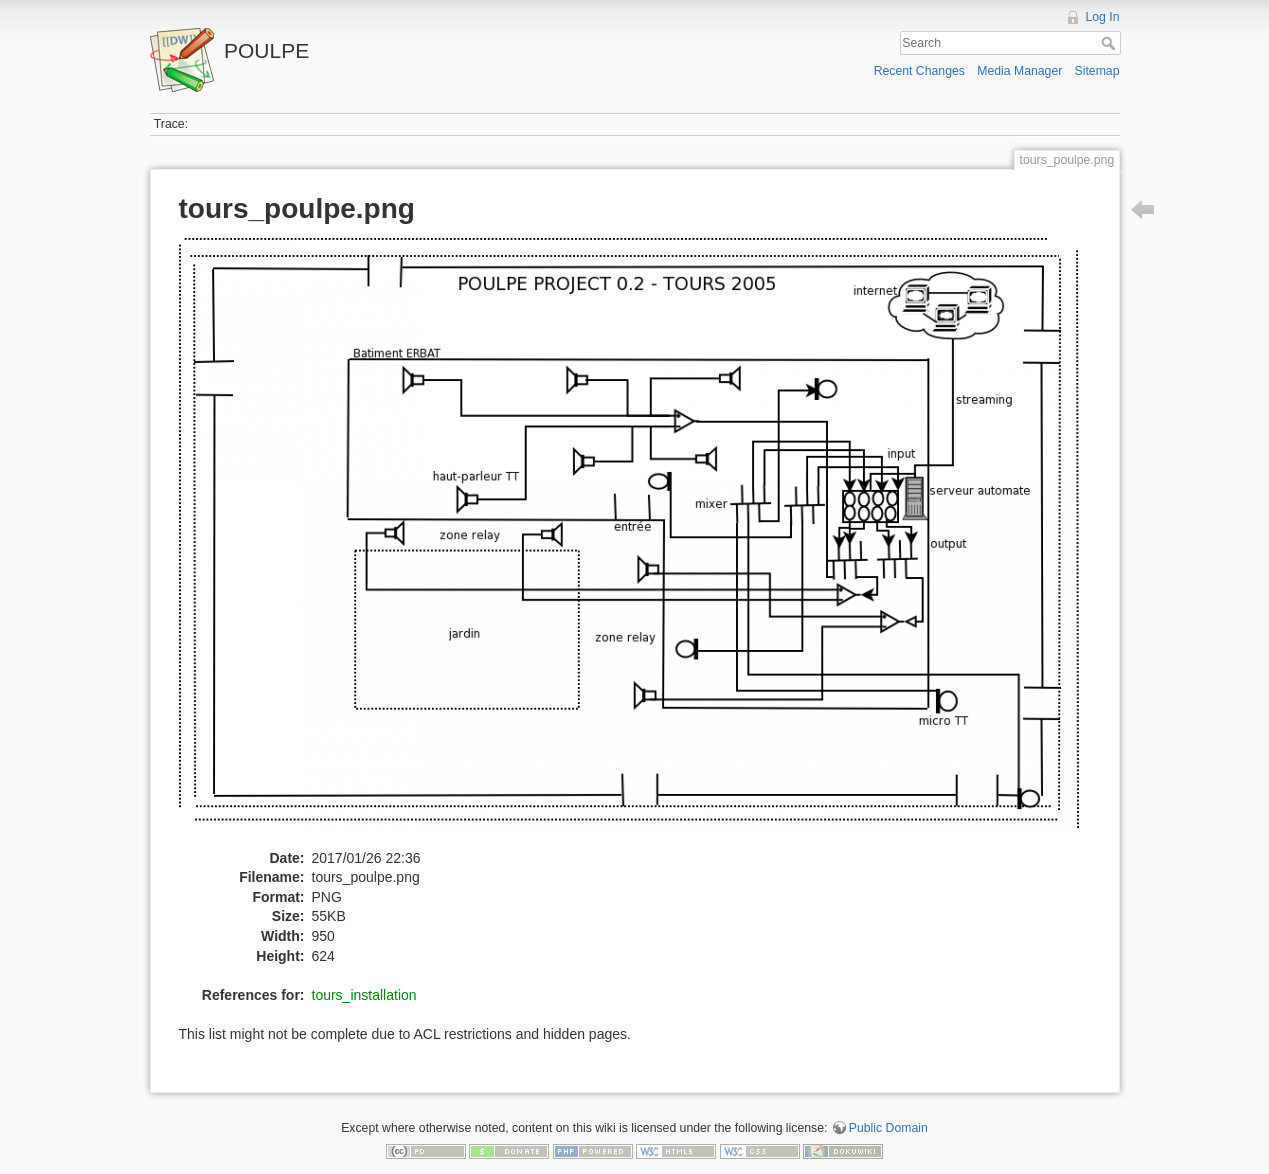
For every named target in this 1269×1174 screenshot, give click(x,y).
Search (1110, 43)
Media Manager (1019, 71)
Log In (1102, 17)
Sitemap (1097, 71)
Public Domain (888, 1128)
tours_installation (364, 995)
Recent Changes (919, 71)
